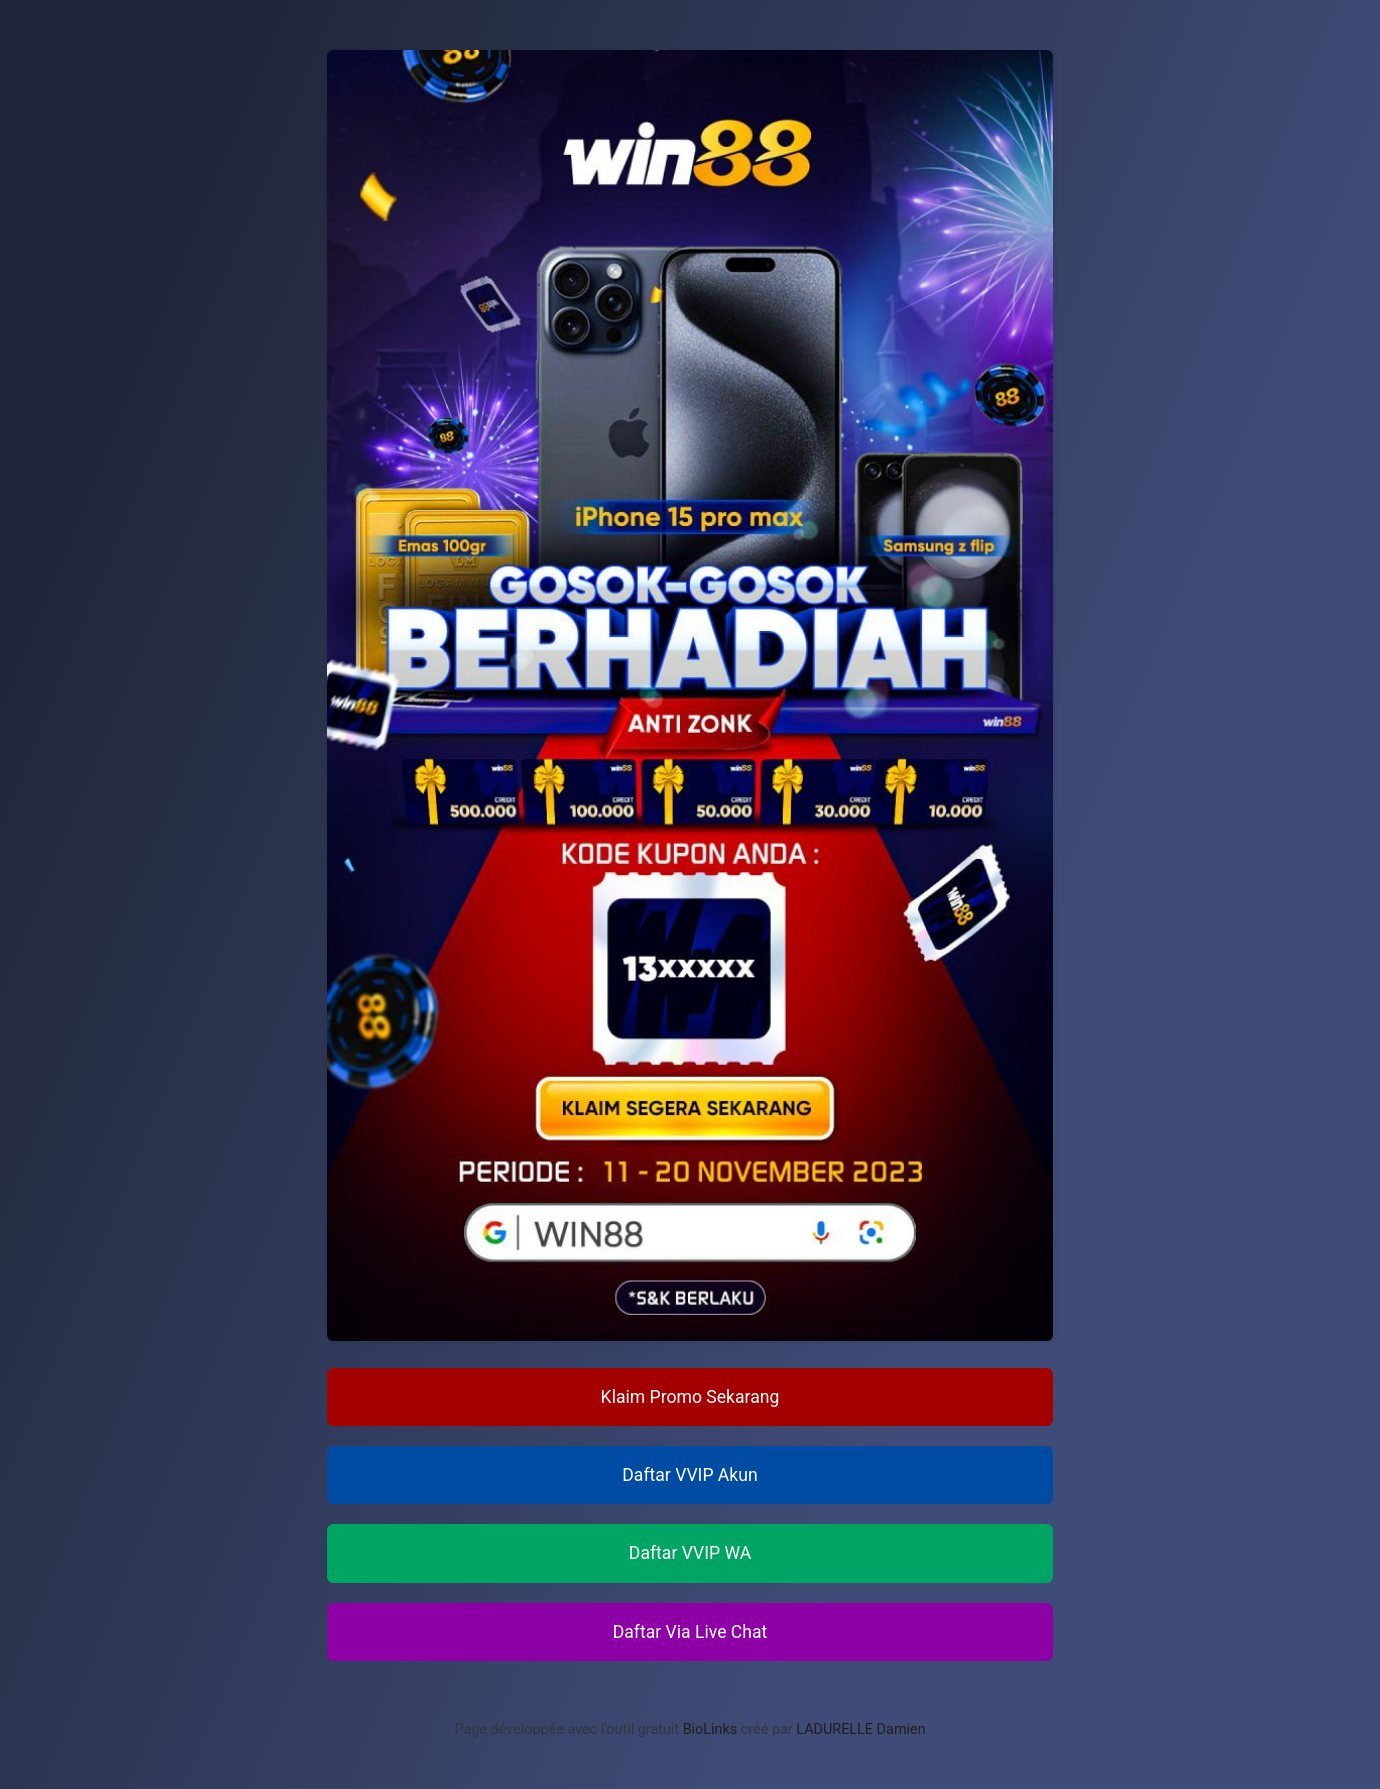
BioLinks (710, 1729)
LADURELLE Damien (860, 1729)
